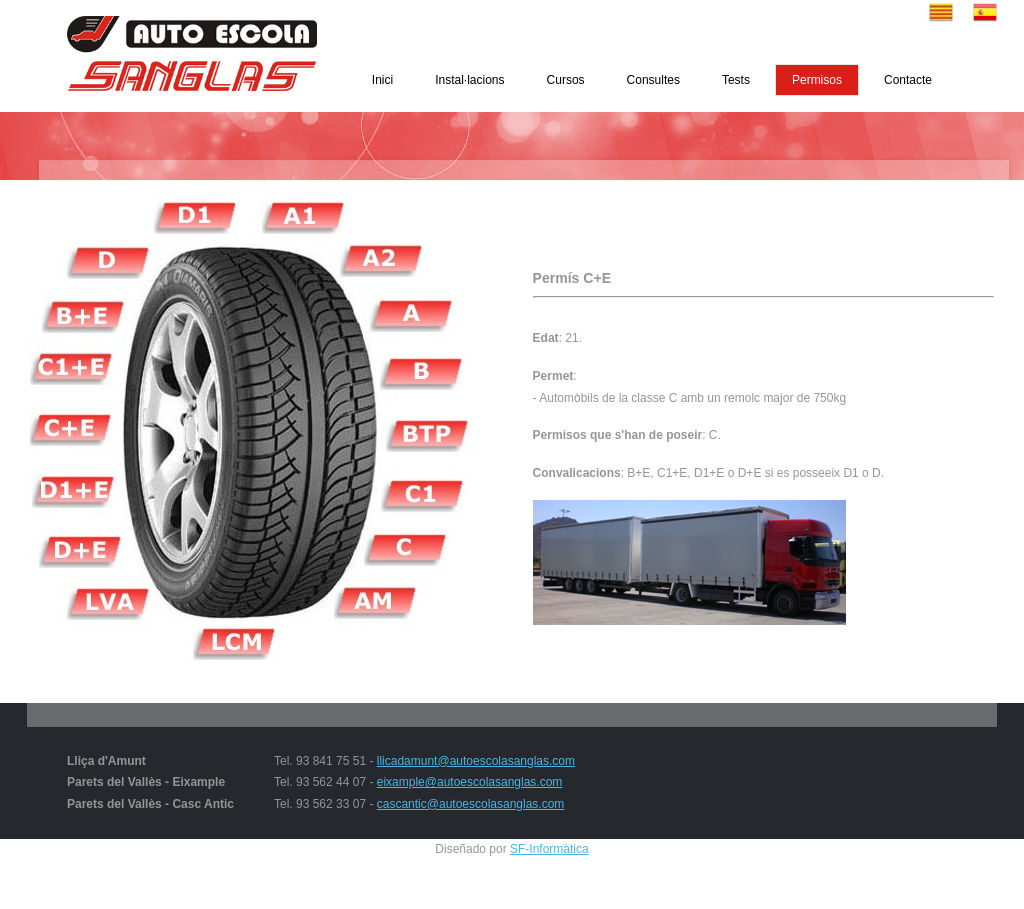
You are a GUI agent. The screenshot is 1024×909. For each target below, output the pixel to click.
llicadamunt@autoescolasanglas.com (476, 761)
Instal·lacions (469, 80)
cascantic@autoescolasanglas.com (471, 804)
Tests (736, 80)
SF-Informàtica (549, 849)
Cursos (566, 80)
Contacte (908, 80)
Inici (382, 80)
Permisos (817, 80)
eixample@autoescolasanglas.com (470, 782)
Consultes (653, 80)
